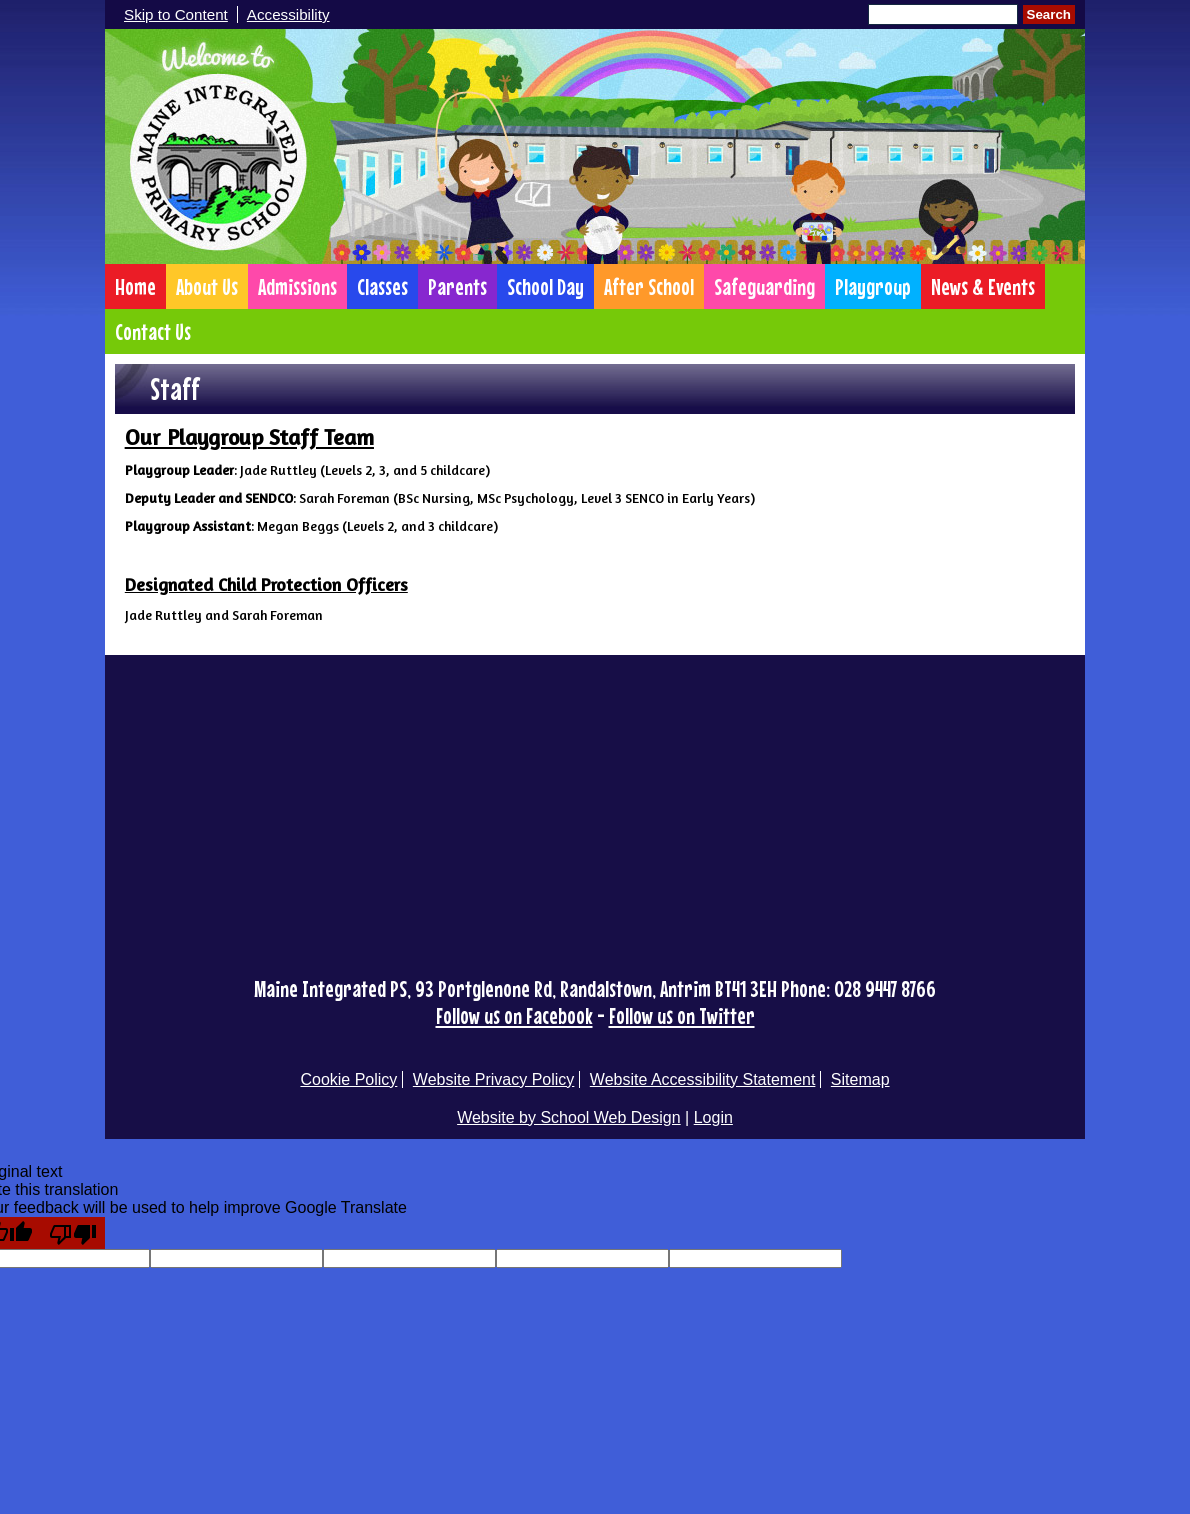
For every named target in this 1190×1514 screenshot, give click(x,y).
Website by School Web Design (569, 1117)
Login (713, 1117)
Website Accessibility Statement (703, 1079)
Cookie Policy (348, 1079)
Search (1049, 14)
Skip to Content (176, 14)
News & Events (983, 286)
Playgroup (873, 286)
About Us (207, 286)
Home (135, 286)
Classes (382, 286)
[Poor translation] (73, 1233)
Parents (457, 286)
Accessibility (288, 14)
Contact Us (153, 331)
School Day (545, 286)
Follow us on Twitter (682, 1015)
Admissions (297, 286)
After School (649, 286)
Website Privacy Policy (494, 1079)
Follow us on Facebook (514, 1015)
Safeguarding (764, 286)
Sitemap (860, 1079)
